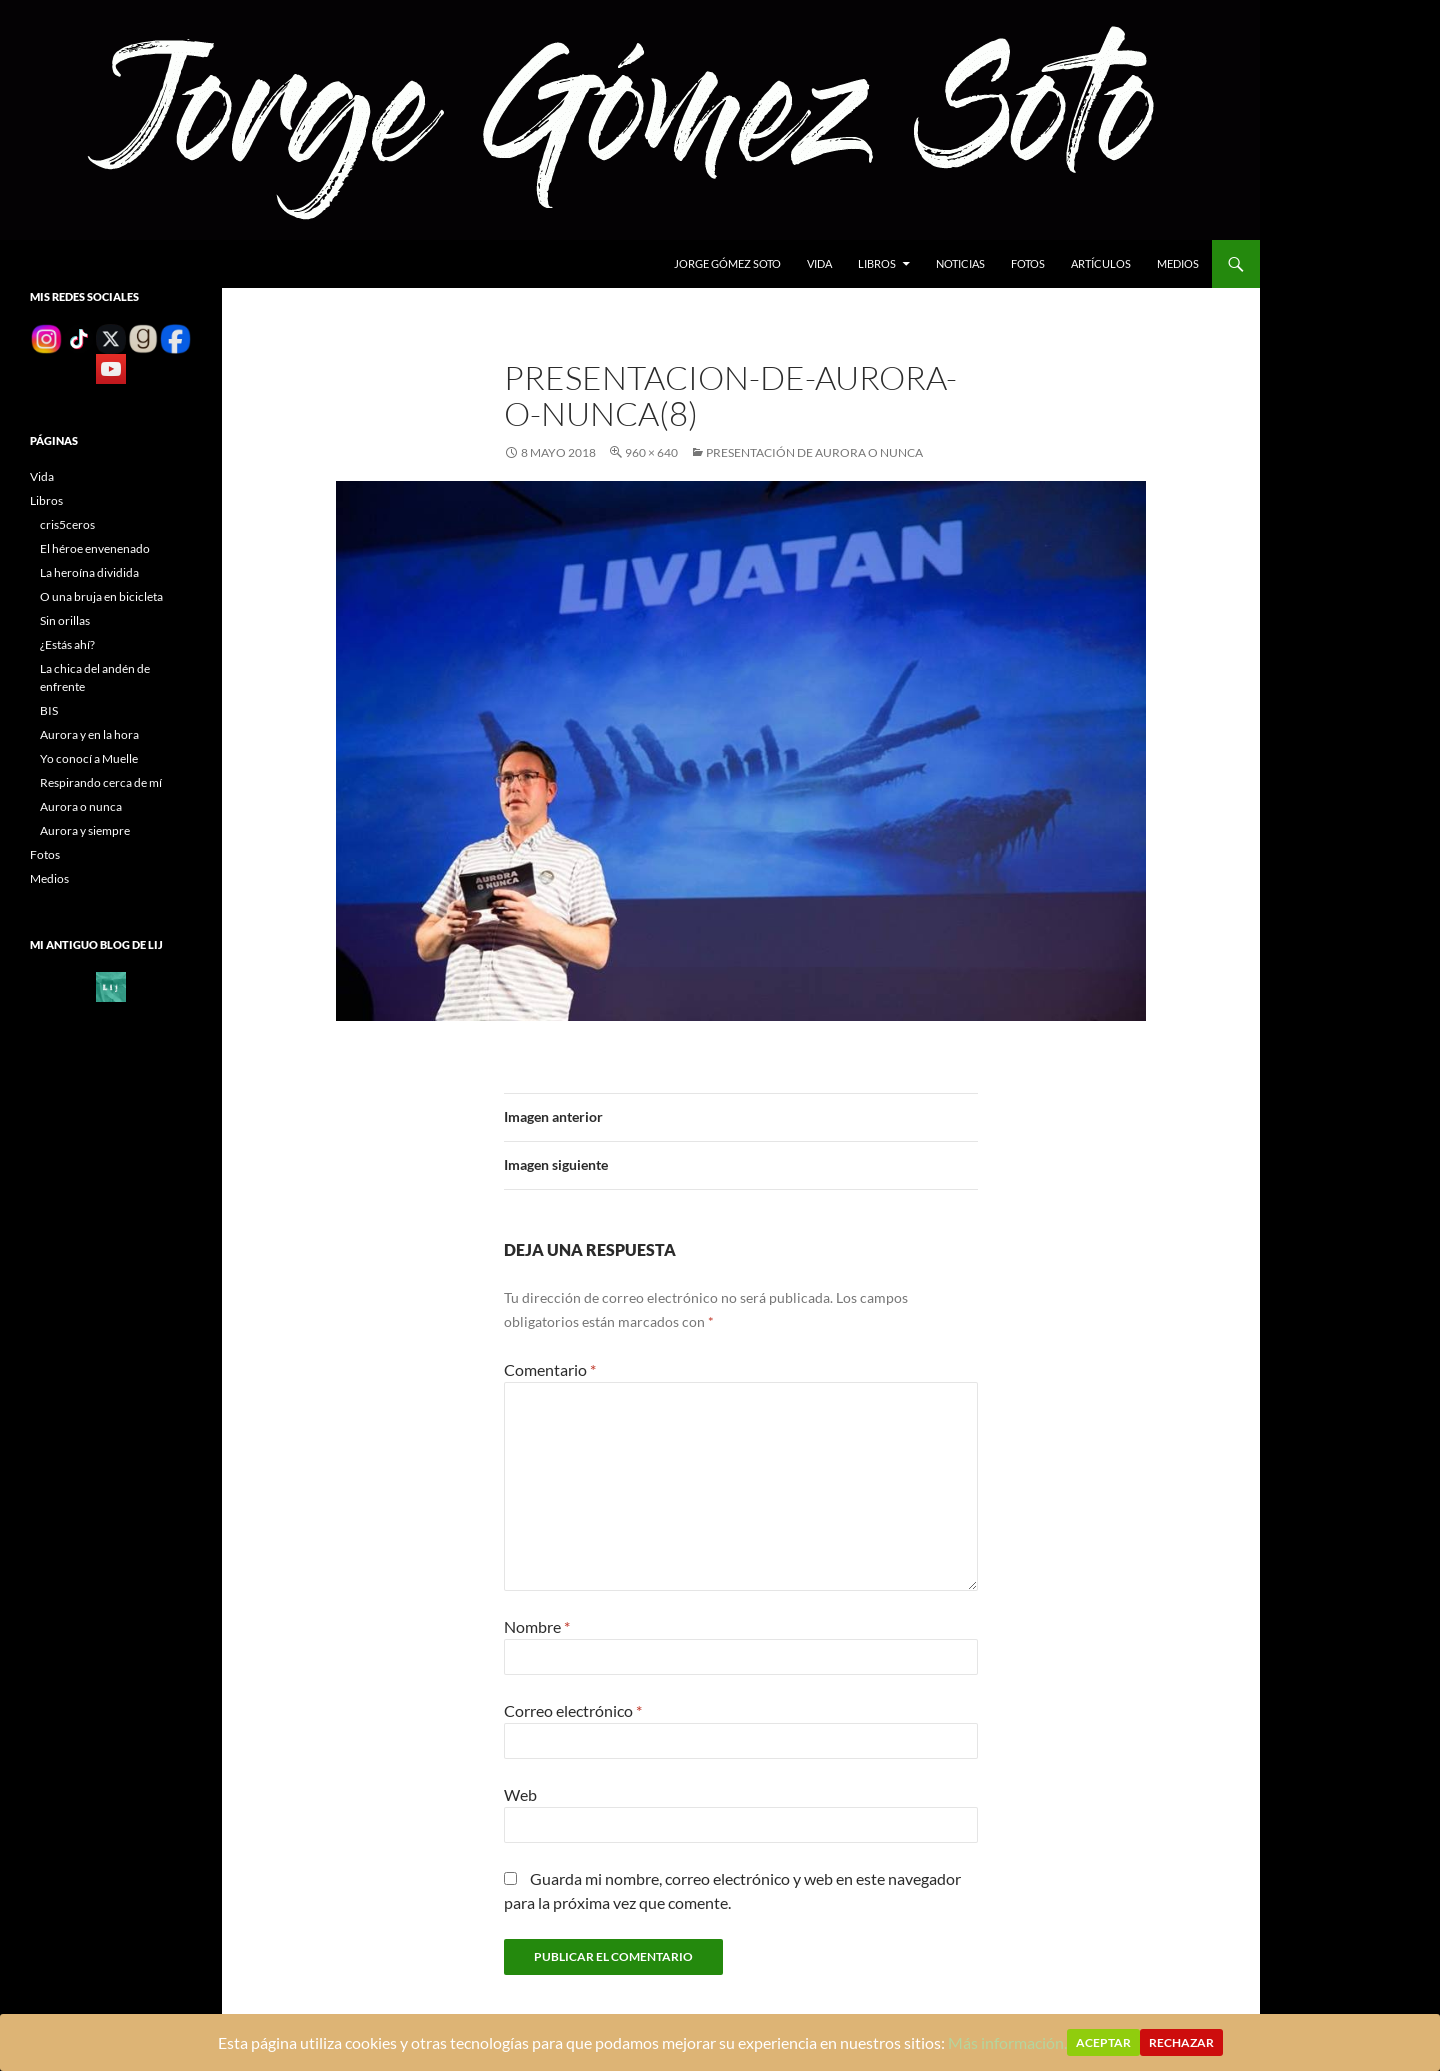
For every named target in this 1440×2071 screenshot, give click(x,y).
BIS (49, 710)
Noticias (960, 263)
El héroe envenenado (95, 548)
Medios (1178, 263)
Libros (877, 263)
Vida (819, 263)
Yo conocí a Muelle (89, 758)
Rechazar (1181, 2042)
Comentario (550, 1369)
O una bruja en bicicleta (101, 596)
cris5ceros (67, 524)
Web (520, 1794)
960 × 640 (651, 452)
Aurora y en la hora (89, 734)
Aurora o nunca (81, 806)
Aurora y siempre (85, 830)
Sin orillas (65, 620)
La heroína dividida (89, 572)
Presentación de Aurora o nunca (814, 452)
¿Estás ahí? (67, 644)
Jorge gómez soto (727, 263)
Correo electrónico (573, 1710)
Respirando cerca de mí (101, 782)
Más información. (1007, 2042)
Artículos (1101, 263)
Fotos (1028, 263)
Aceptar (1103, 2042)
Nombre (537, 1626)
